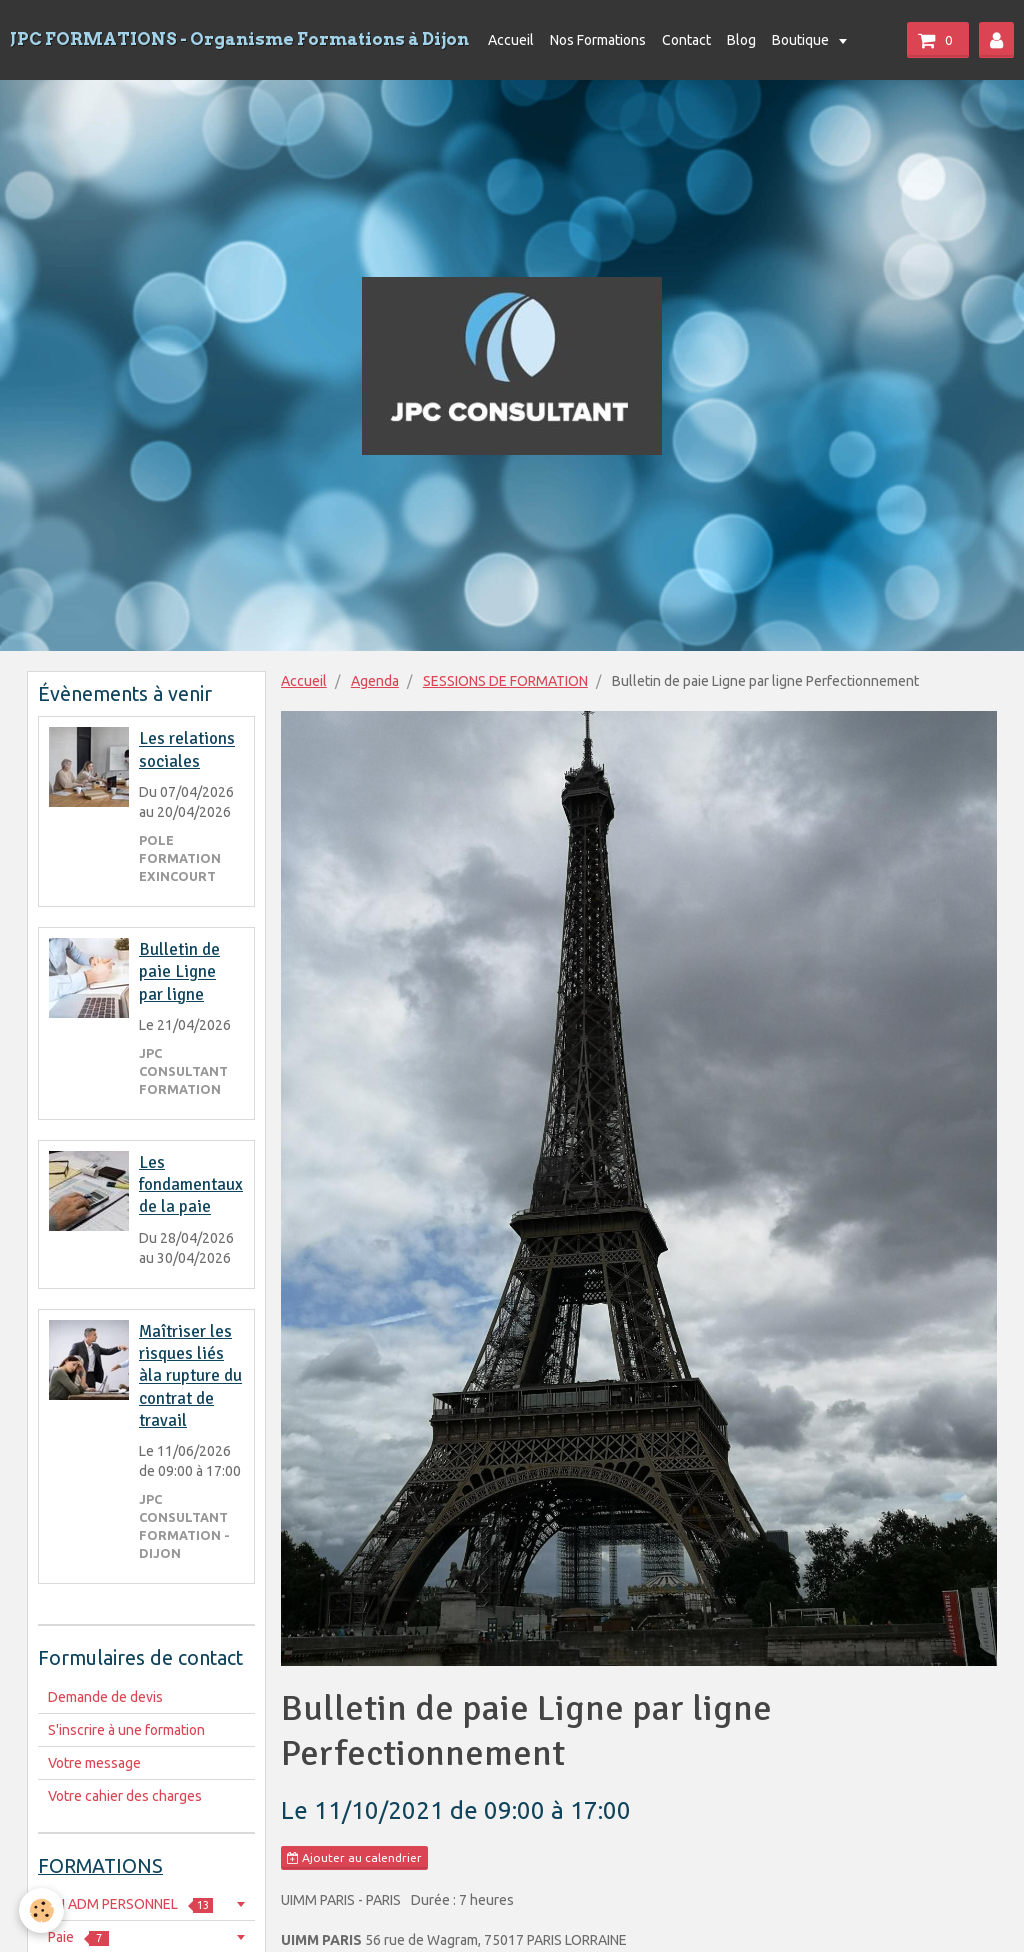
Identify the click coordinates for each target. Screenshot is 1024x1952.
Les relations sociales (187, 750)
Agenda (375, 681)
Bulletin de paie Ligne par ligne (179, 972)
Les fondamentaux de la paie (191, 1185)
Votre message (94, 1763)
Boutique (802, 40)
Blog (741, 40)
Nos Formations (598, 40)
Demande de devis (105, 1697)
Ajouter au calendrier (354, 1858)
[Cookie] (42, 1910)
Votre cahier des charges (125, 1796)
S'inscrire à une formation (126, 1730)
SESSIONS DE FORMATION (505, 681)
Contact (686, 40)
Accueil (511, 40)
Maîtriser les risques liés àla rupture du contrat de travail (190, 1376)
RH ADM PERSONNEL (130, 1904)
